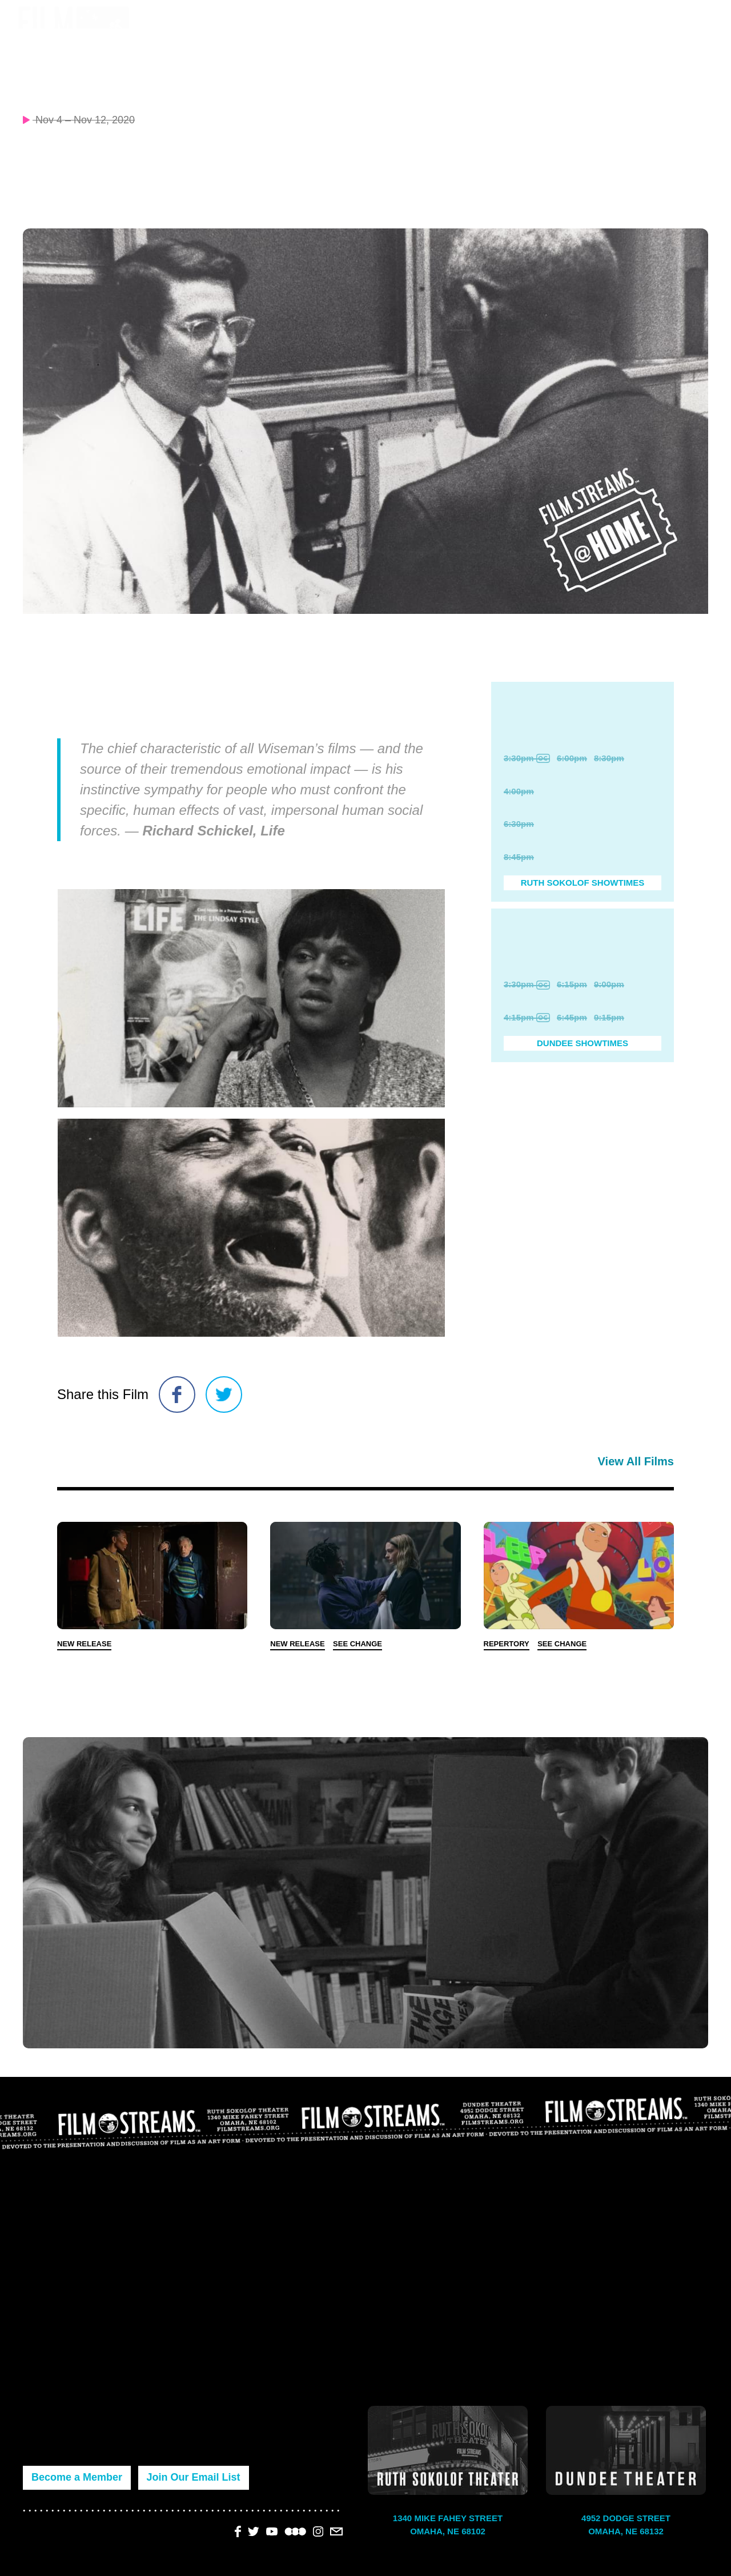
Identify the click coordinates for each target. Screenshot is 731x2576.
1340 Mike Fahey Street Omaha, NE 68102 (448, 2524)
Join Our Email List (193, 2477)
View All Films (636, 1461)
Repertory (506, 1643)
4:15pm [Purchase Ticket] (527, 1017)
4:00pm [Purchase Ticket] (519, 791)
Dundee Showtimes (582, 1043)
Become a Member (76, 2477)
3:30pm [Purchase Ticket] (527, 758)
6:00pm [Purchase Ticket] (572, 758)
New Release (84, 1643)
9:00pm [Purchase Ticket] (609, 984)
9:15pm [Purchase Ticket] (609, 1017)
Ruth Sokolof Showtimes (583, 882)
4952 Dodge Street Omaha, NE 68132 (625, 2524)
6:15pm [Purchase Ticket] (572, 984)
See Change (357, 1643)
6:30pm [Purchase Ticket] (519, 824)
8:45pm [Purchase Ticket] (519, 857)
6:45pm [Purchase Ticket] (572, 1017)
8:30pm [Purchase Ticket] (609, 758)
